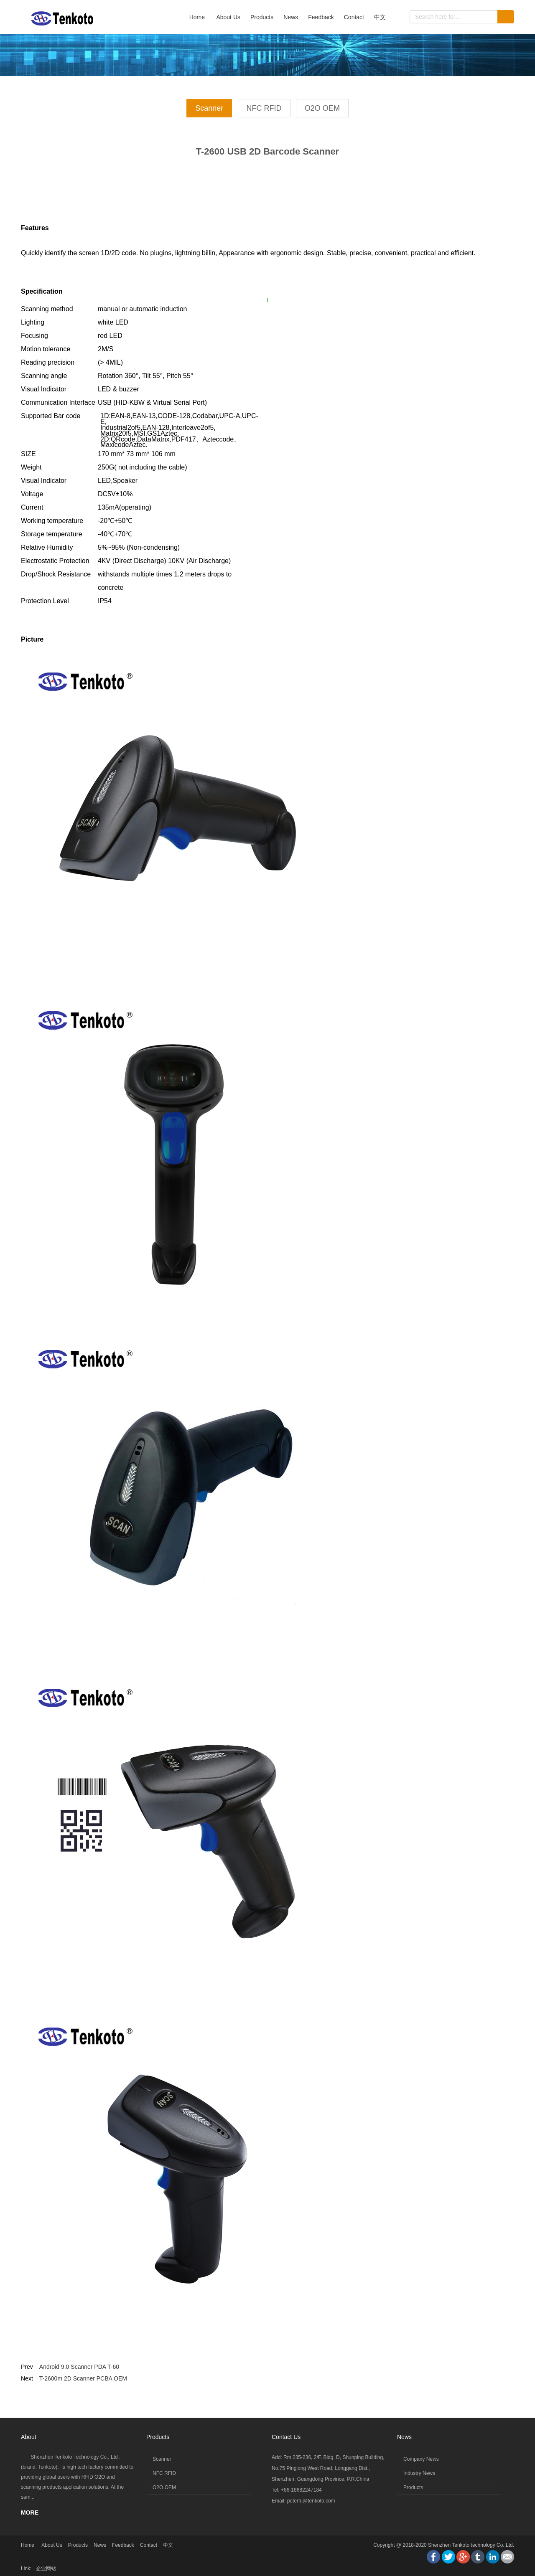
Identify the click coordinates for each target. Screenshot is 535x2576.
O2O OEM (322, 108)
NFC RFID (264, 108)
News (290, 17)
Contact (354, 17)
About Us (228, 17)
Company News (421, 2459)
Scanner (209, 108)
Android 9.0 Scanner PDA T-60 (79, 2366)
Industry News (419, 2473)
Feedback (321, 17)
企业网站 (46, 2568)
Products (261, 17)
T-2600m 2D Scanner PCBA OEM (83, 2378)
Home (197, 17)
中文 (380, 17)
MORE (29, 2512)
